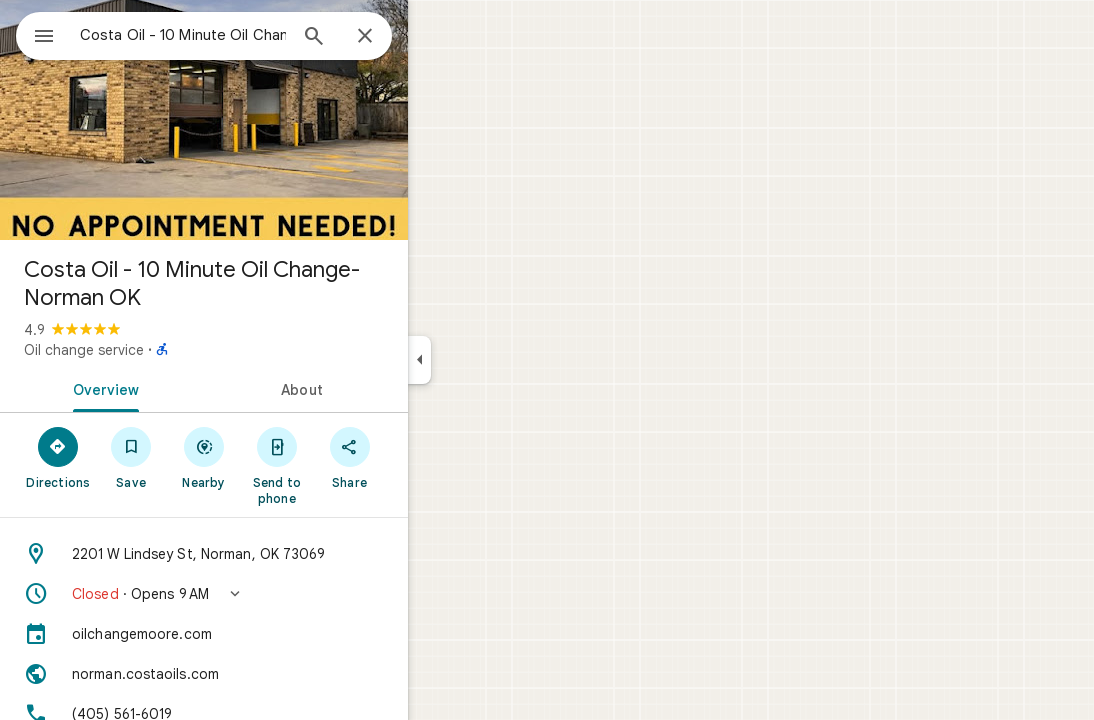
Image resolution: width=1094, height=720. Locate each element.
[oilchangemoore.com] (276, 634)
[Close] (437, 37)
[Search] (386, 38)
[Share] (421, 457)
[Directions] (130, 457)
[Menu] (36, 34)
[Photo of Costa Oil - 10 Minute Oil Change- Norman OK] (276, 120)
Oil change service (156, 350)
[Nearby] (276, 457)
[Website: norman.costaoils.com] (276, 674)
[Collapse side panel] (491, 360)
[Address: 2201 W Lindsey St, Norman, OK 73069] (276, 554)
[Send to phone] (348, 465)
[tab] (174, 388)
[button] (276, 594)
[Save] (203, 457)
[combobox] (235, 35)
